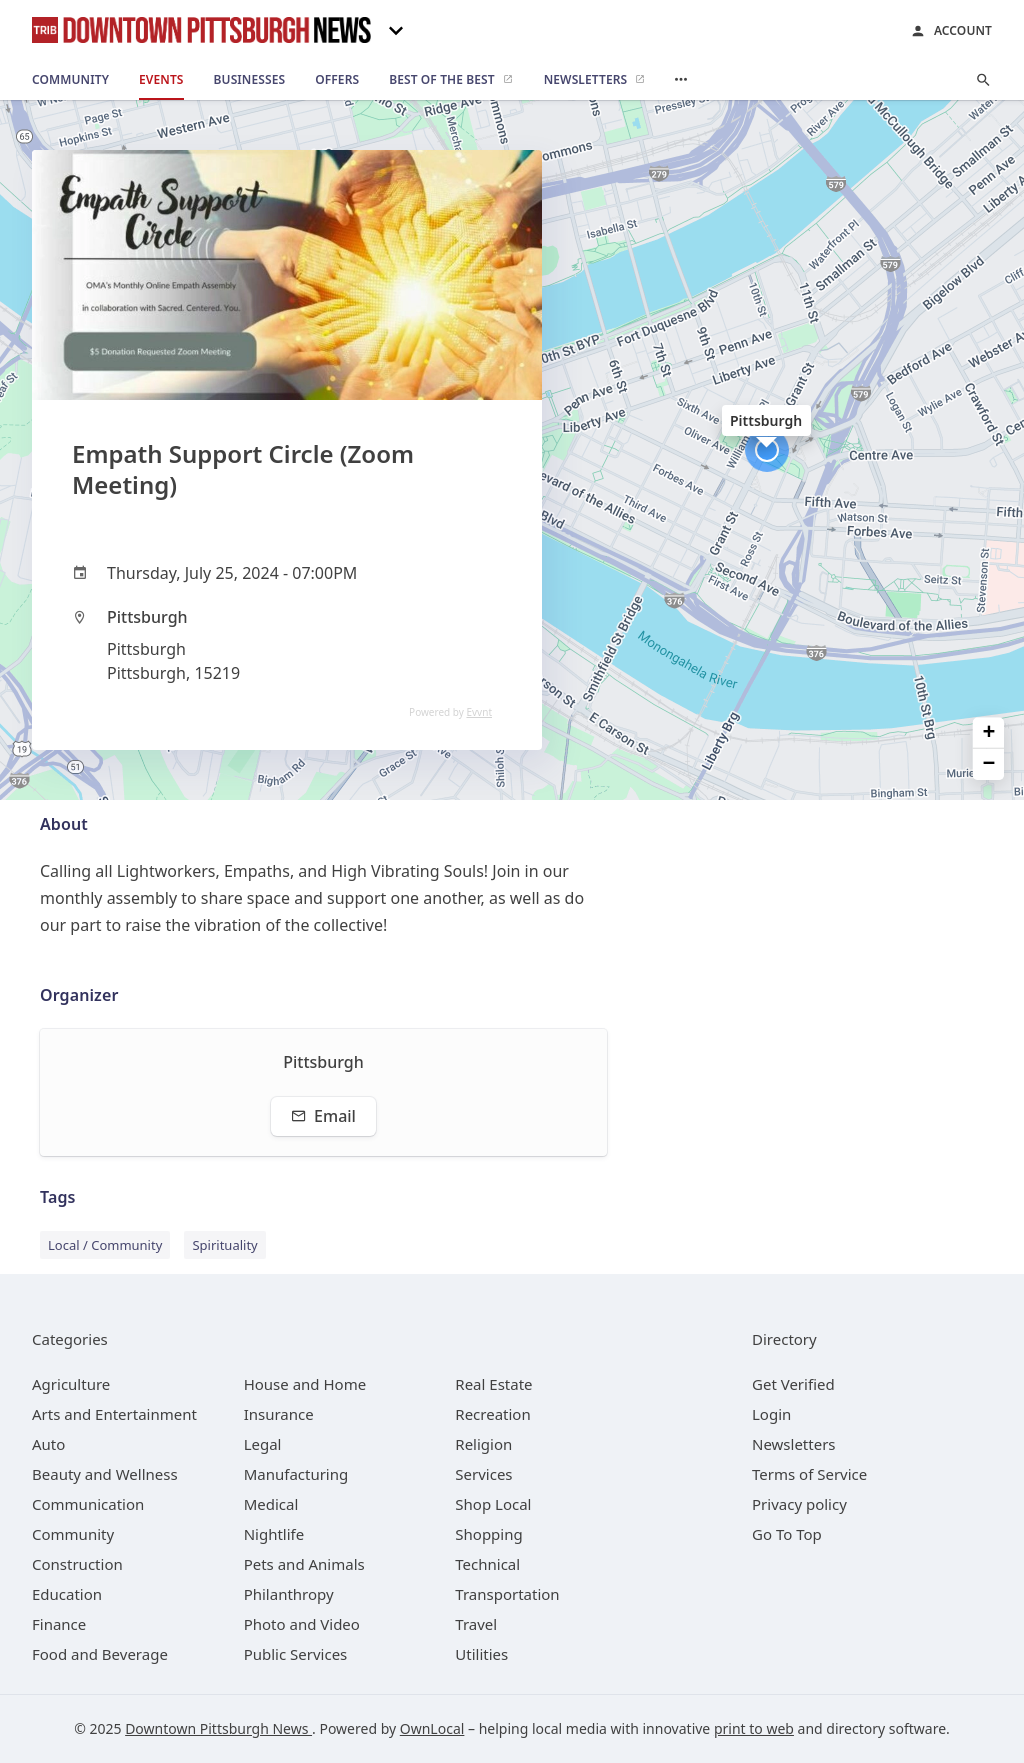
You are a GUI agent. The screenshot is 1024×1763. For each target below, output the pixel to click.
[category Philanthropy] (289, 1594)
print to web (754, 1728)
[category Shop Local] (493, 1504)
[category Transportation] (507, 1594)
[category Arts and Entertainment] (114, 1414)
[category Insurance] (279, 1414)
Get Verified (793, 1384)
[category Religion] (483, 1444)
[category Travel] (476, 1624)
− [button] (989, 764)
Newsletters (794, 1444)
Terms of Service (809, 1474)
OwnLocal (432, 1728)
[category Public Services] (296, 1654)
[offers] (337, 80)
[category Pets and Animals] (304, 1564)
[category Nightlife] (274, 1534)
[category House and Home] (305, 1384)
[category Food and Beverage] (100, 1654)
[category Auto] (48, 1444)
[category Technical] (487, 1564)
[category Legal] (263, 1444)
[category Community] (73, 1534)
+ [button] (989, 732)
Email (323, 1116)
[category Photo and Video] (302, 1624)
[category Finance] (59, 1624)
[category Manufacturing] (296, 1474)
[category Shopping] (488, 1534)
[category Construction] (77, 1564)
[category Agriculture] (71, 1384)
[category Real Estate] (493, 1384)
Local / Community (105, 1245)
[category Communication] (88, 1504)
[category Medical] (271, 1504)
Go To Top (787, 1534)
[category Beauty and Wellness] (105, 1474)
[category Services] (483, 1474)
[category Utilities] (481, 1654)
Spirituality (224, 1245)
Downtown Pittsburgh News (218, 1728)
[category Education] (67, 1594)
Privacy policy (799, 1504)
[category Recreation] (492, 1414)
